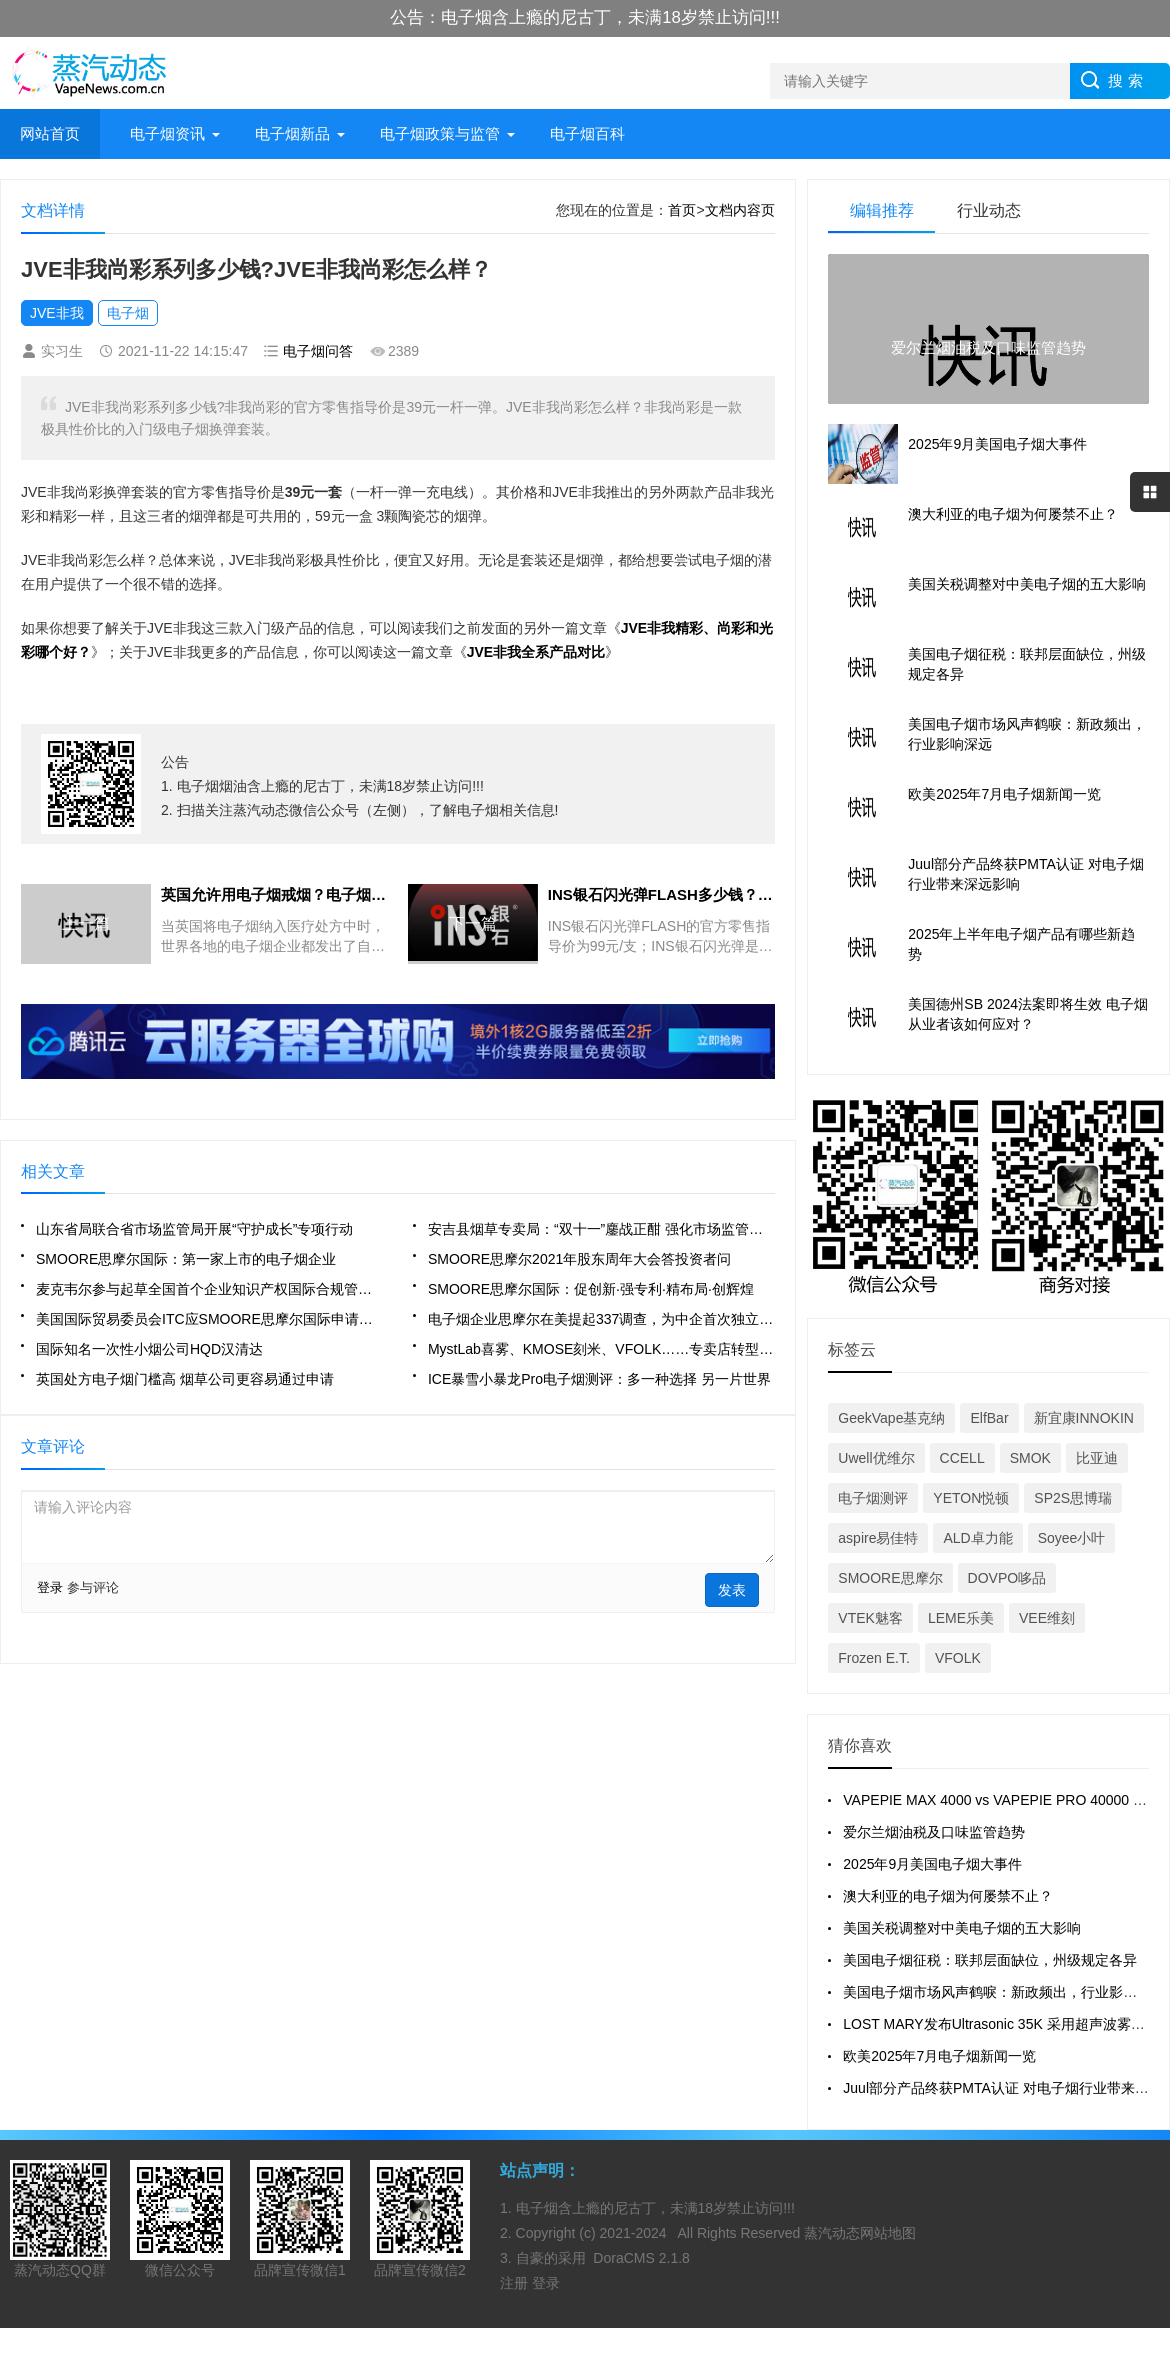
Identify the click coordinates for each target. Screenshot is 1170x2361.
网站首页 (50, 133)
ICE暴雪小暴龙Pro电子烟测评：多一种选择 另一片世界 (599, 1379)
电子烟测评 (873, 1498)
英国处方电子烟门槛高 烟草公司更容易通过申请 (185, 1379)
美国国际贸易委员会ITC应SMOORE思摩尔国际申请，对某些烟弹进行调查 (209, 1319)
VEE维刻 (1047, 1618)
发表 (732, 1590)
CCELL (962, 1458)
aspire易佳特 (878, 1538)
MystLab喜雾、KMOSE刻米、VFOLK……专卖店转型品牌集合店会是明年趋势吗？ (601, 1349)
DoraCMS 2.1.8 (641, 2258)
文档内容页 (740, 210)
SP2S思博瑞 (1073, 1498)
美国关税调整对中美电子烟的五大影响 (962, 1928)
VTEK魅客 (870, 1618)
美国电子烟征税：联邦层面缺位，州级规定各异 (990, 1960)
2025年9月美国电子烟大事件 (932, 1864)
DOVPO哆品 (1007, 1578)
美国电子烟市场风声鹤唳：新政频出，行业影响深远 (1004, 1992)
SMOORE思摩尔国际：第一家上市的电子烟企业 (186, 1259)
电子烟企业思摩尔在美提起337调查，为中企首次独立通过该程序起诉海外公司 (601, 1319)
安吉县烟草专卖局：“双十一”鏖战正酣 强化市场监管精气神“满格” (601, 1229)
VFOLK (958, 1658)
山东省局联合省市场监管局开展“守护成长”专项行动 (194, 1229)
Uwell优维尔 (876, 1458)
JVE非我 (57, 313)
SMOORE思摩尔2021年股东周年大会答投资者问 (579, 1259)
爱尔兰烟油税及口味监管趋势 (934, 1832)
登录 (50, 1587)
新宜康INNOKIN (1084, 1418)
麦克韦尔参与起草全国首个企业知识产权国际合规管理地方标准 (209, 1289)
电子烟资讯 (167, 133)
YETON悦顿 (971, 1498)
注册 (516, 2283)
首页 (682, 210)
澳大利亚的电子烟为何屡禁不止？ (948, 1896)
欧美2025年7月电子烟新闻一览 (939, 2056)
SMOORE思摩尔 (890, 1578)
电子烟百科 (587, 133)
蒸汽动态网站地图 (860, 2233)
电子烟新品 (292, 133)
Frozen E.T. (874, 1658)
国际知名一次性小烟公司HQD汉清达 (149, 1349)
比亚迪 (1097, 1458)
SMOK (1030, 1458)
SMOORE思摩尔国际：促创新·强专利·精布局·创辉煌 (591, 1289)
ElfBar (989, 1418)
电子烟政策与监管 (440, 133)
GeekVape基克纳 (891, 1418)
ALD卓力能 (977, 1538)
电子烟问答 (318, 351)
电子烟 (128, 313)
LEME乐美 (961, 1618)
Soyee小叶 (1072, 1538)
